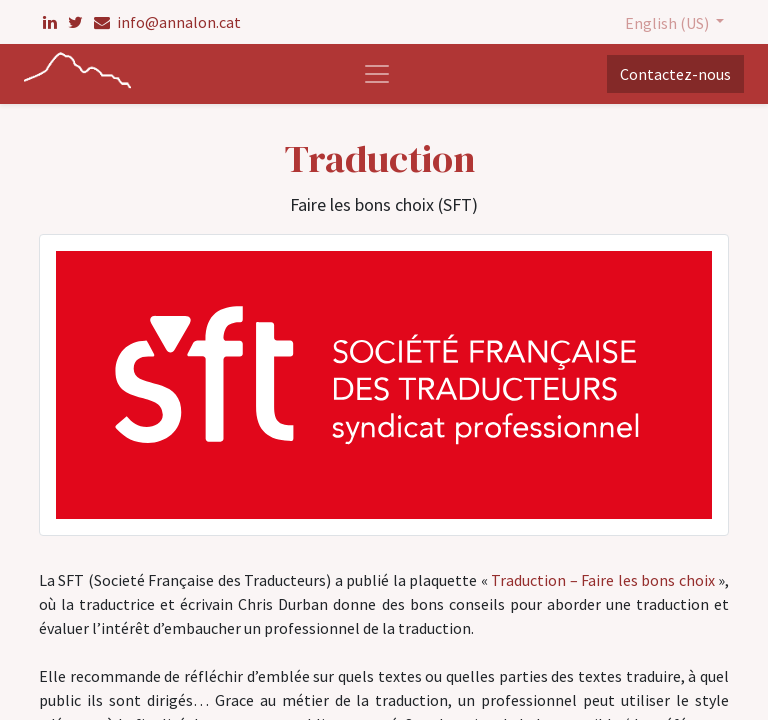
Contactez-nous (675, 74)
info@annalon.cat (167, 22)
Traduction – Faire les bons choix (604, 580)
